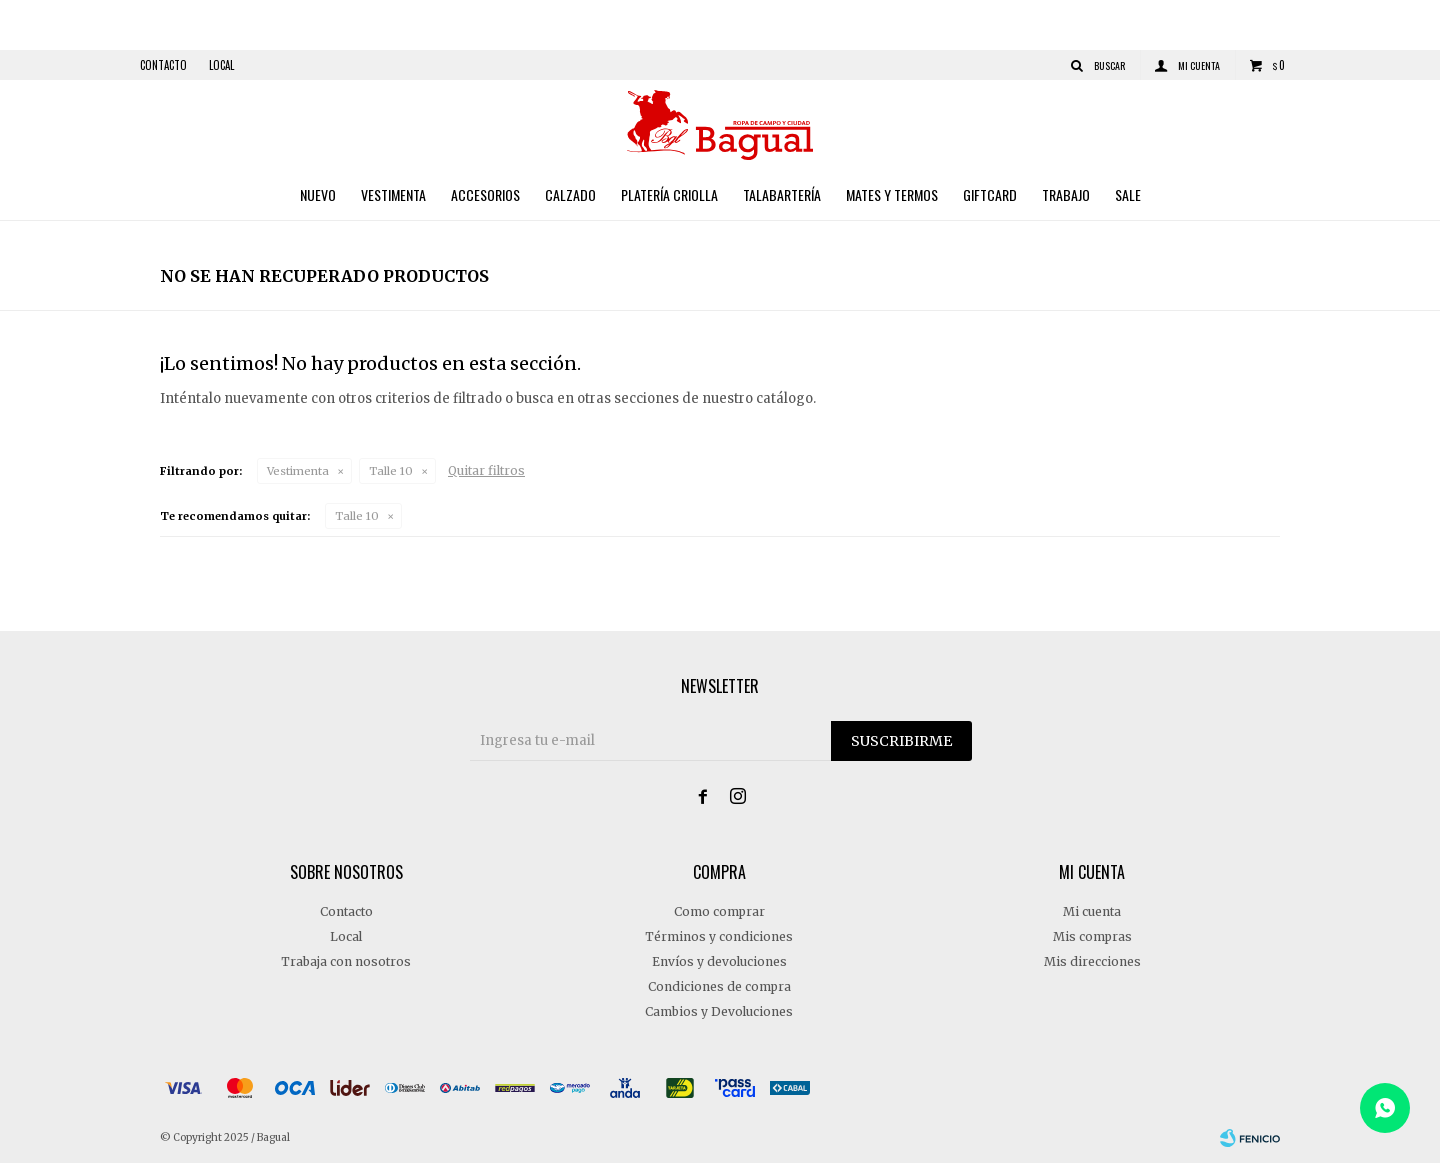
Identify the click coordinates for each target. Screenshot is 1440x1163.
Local (221, 65)
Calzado (570, 194)
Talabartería (782, 194)
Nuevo (318, 194)
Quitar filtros (486, 470)
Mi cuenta (1092, 911)
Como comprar (719, 911)
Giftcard (990, 194)
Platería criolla (669, 194)
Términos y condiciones (719, 936)
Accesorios (485, 194)
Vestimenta (393, 194)
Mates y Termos (892, 194)
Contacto (163, 65)
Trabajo (1066, 194)
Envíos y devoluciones (719, 961)
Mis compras (1092, 936)
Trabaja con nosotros (346, 961)
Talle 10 (391, 471)
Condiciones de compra (719, 986)
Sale (1128, 194)
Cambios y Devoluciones (719, 1011)
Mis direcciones (1092, 961)
